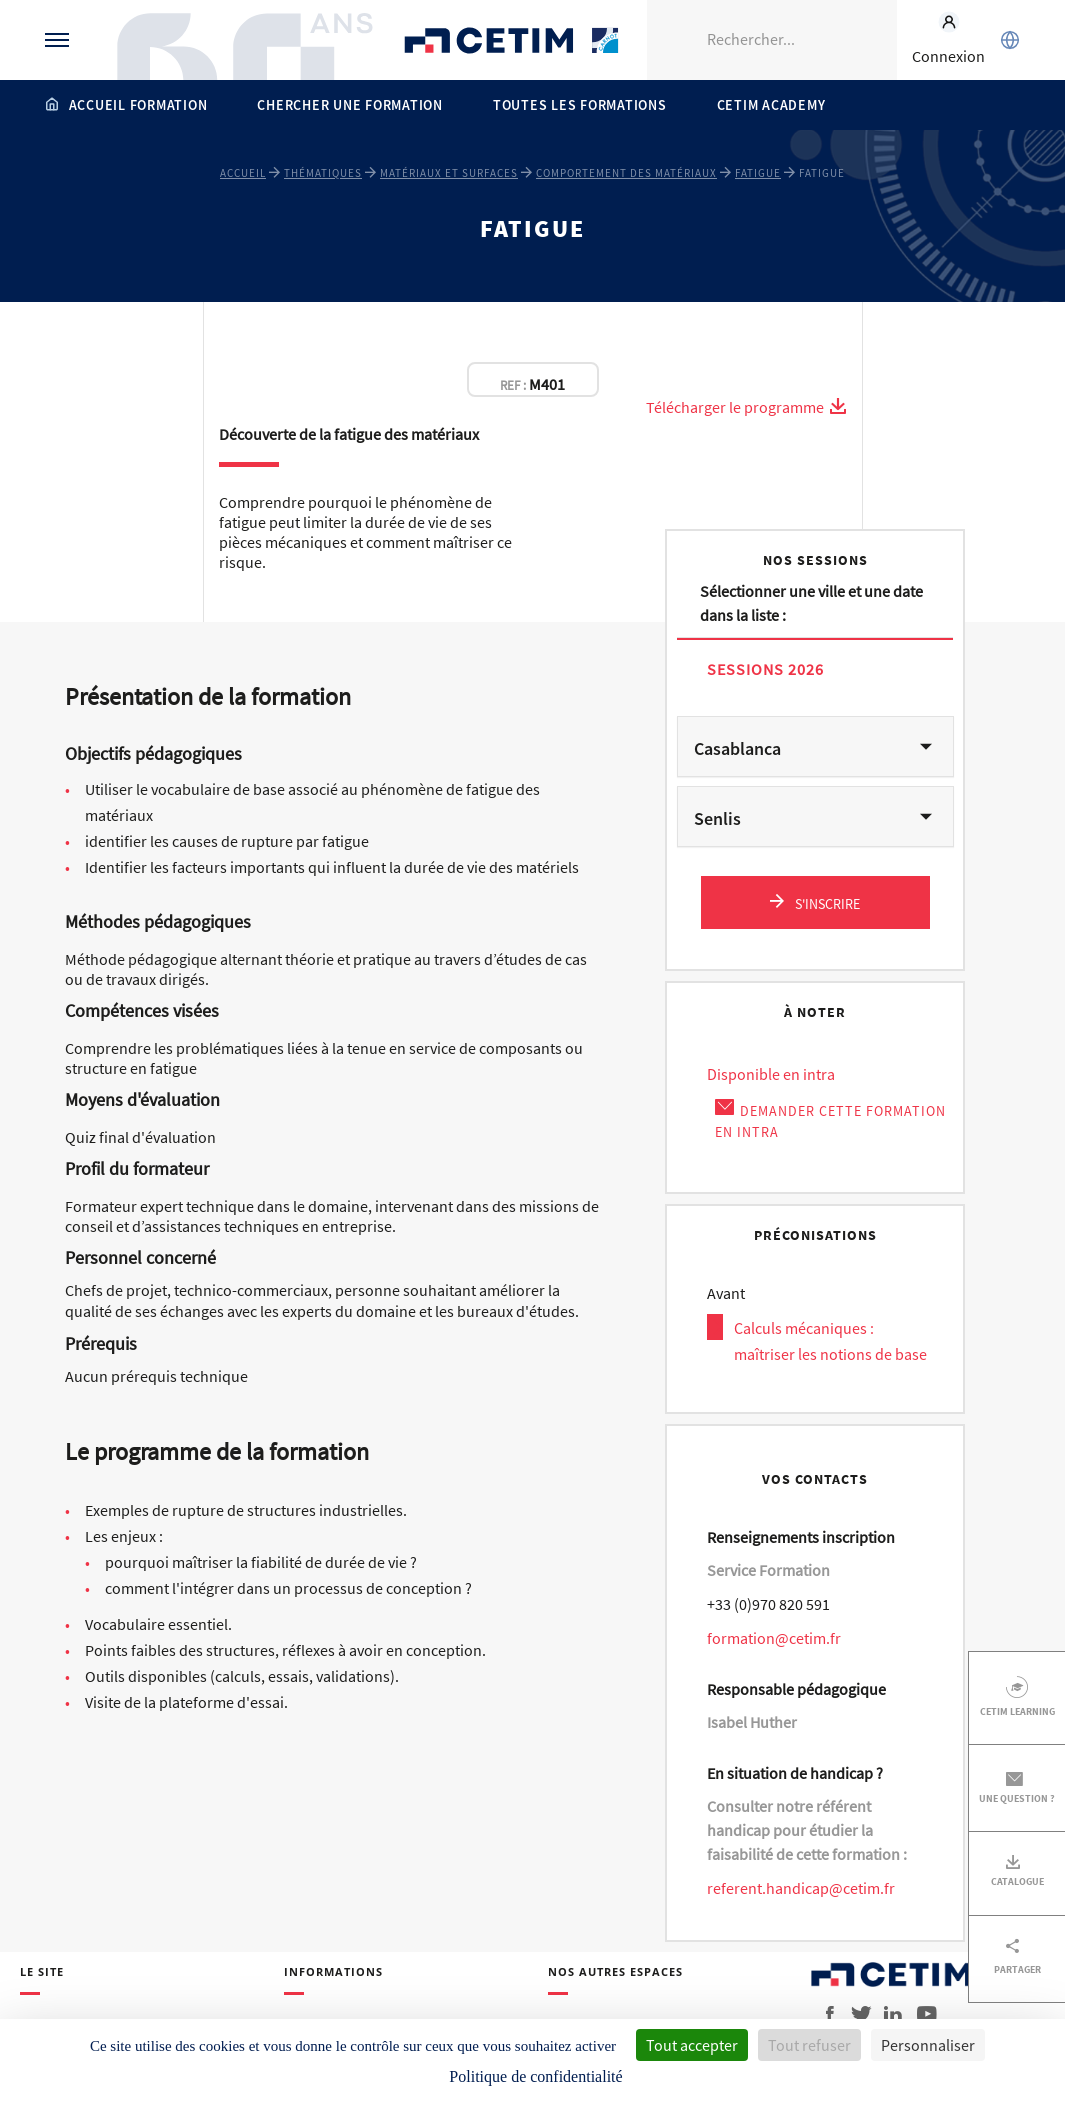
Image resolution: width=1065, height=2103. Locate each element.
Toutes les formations (580, 105)
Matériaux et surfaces (449, 173)
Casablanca (737, 748)
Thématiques (323, 173)
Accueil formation (138, 105)
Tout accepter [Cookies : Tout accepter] (692, 2045)
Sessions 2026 (765, 668)
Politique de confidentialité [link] (535, 2076)
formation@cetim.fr (774, 1638)
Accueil (243, 173)
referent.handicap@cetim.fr (801, 1888)
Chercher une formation (350, 105)
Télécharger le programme (746, 407)
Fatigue (758, 173)
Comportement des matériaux (626, 173)
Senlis (717, 818)
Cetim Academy (771, 105)
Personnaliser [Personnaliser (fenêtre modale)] (928, 2045)
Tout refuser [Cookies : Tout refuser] (809, 2045)
